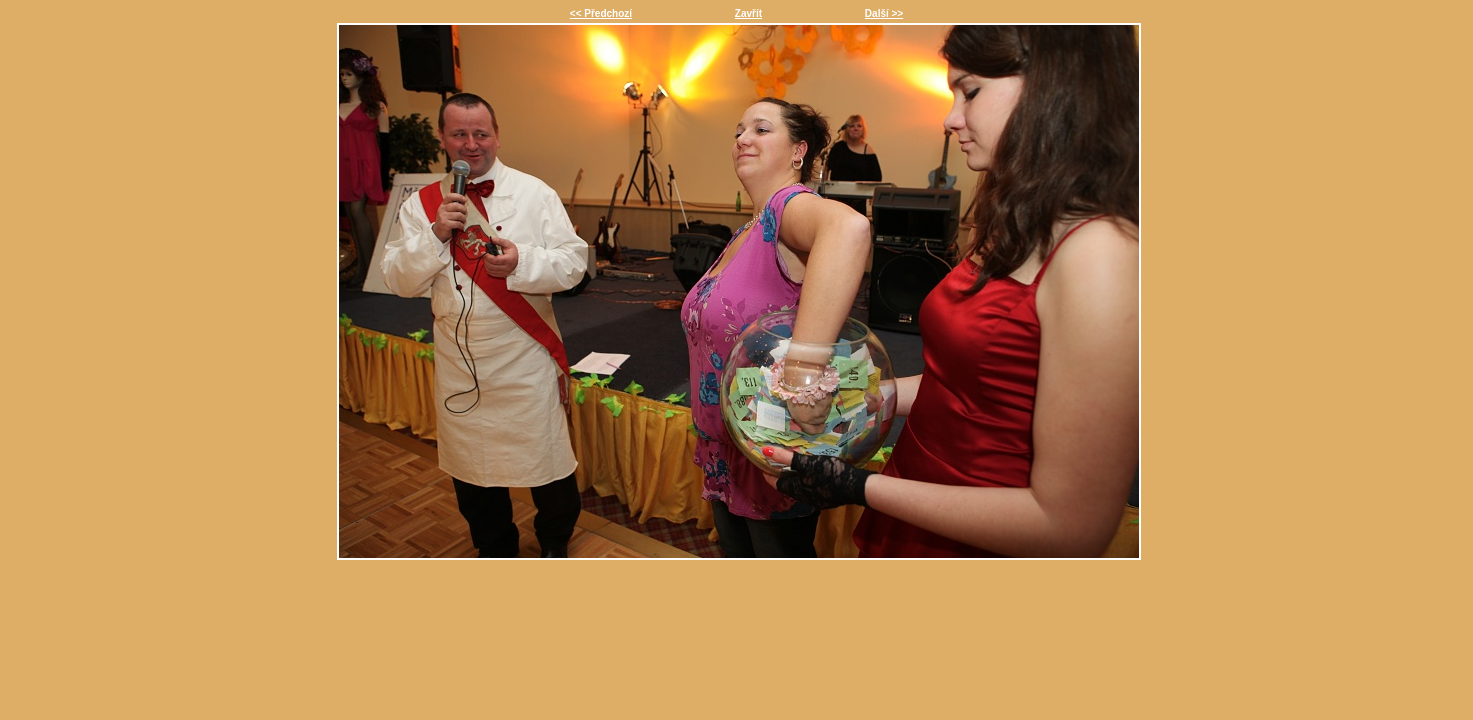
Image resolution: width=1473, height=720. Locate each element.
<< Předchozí (601, 13)
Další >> (884, 13)
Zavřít (748, 13)
